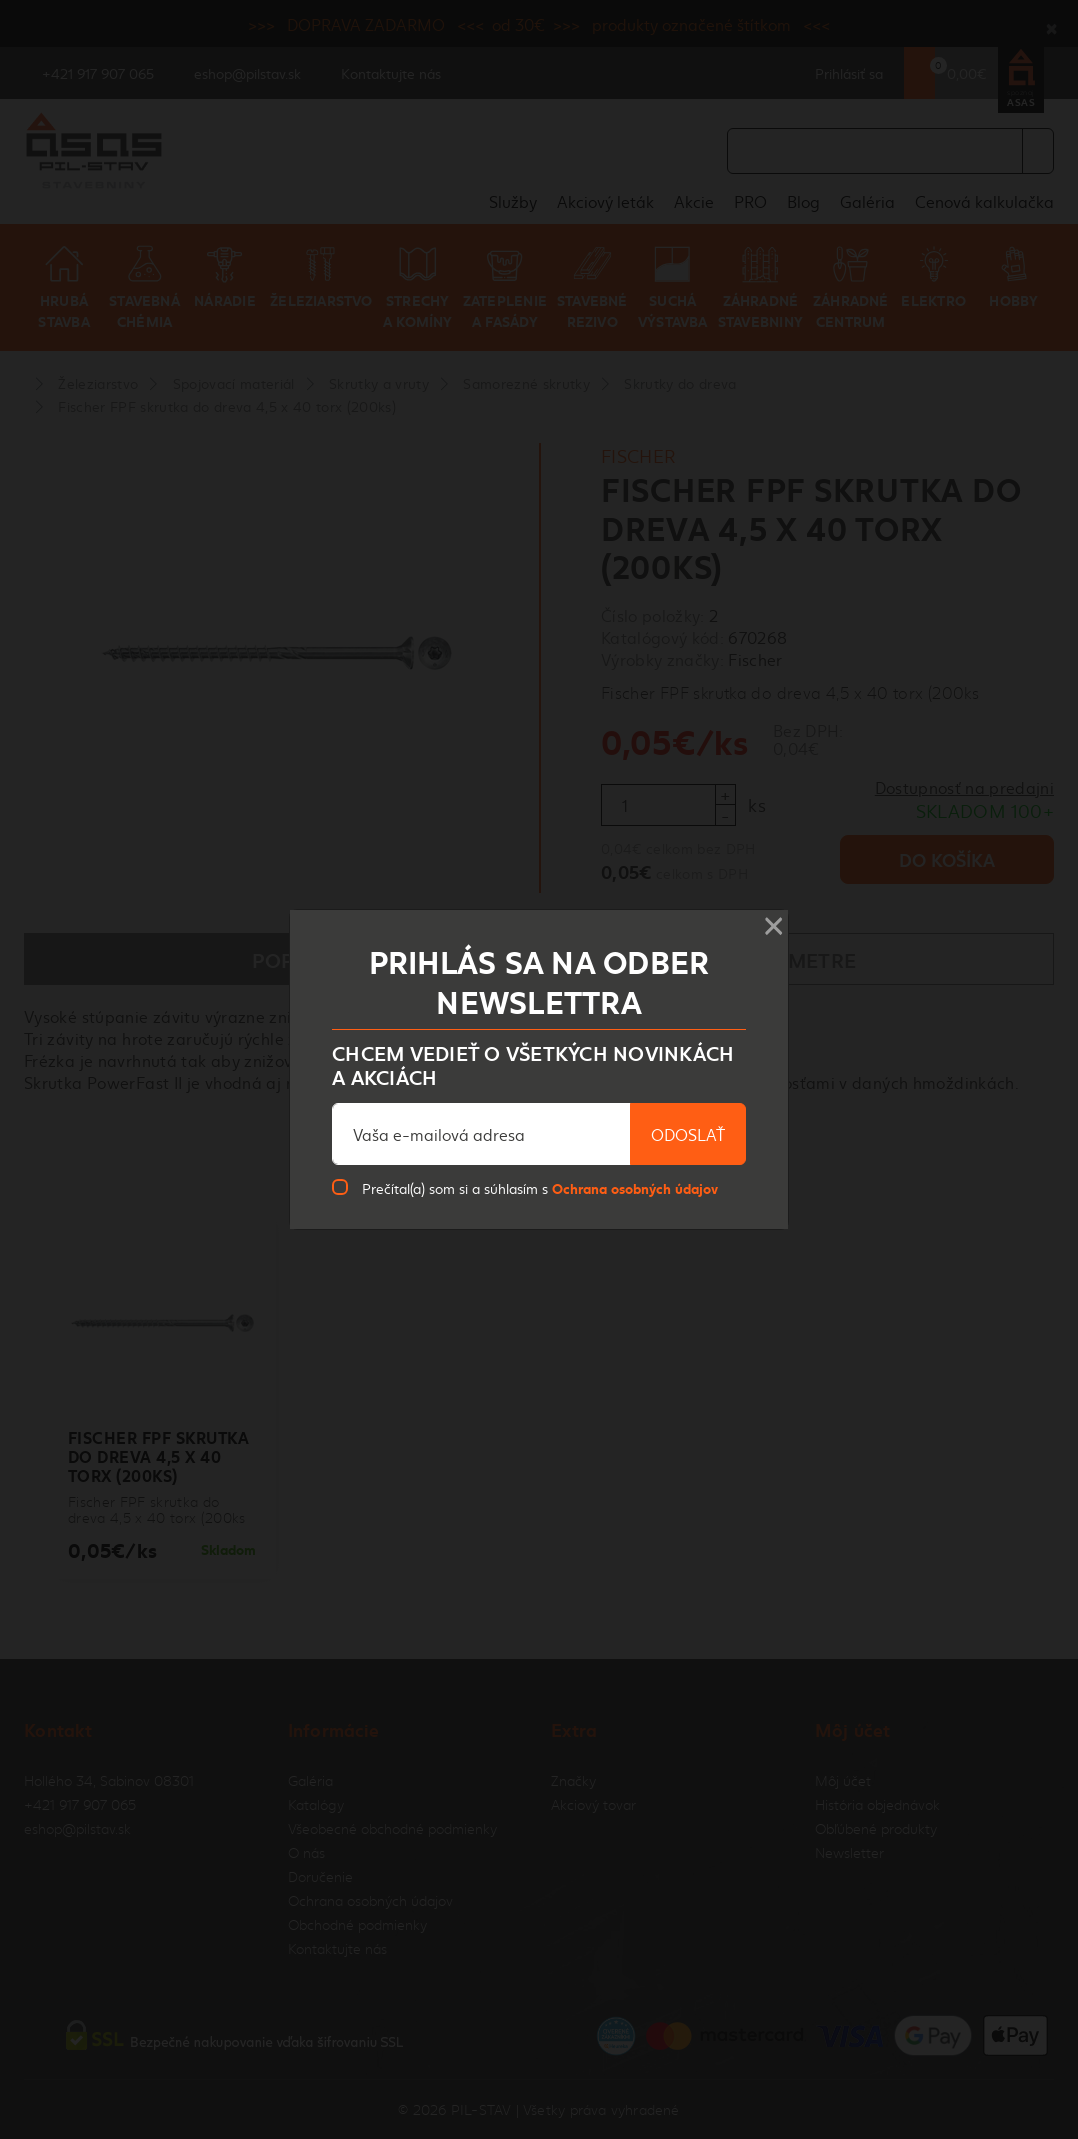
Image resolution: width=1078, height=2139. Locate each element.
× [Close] (773, 920)
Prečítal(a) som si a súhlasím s (540, 1187)
